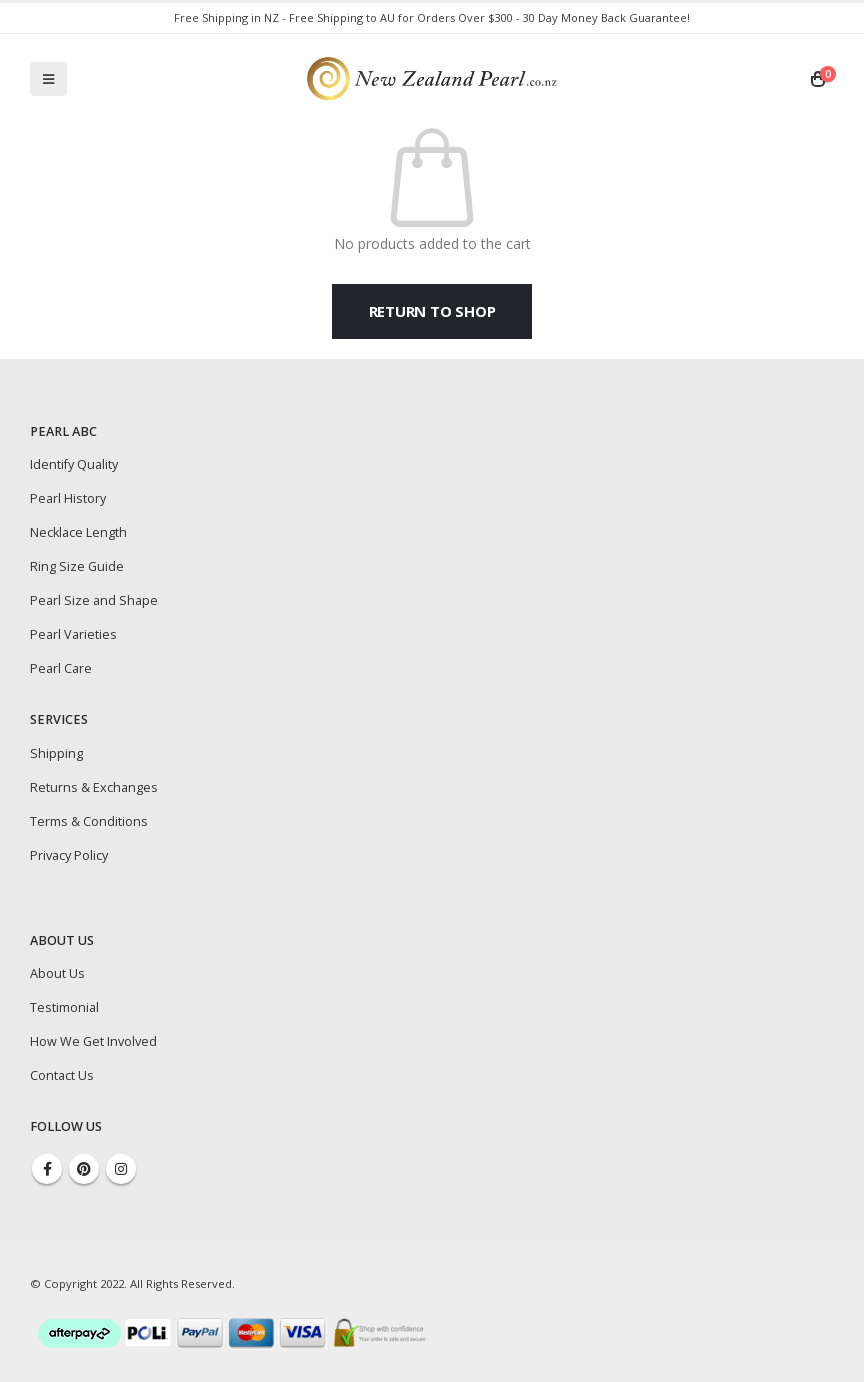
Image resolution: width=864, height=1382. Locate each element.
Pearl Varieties (73, 634)
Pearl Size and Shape (94, 600)
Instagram (121, 1169)
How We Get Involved (93, 1041)
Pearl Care (61, 668)
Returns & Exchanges (94, 787)
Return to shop (432, 311)
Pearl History (68, 498)
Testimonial (64, 1007)
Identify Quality (74, 464)
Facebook (47, 1169)
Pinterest (84, 1169)
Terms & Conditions (89, 821)
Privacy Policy (69, 855)
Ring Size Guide (77, 566)
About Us (57, 973)
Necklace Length (78, 532)
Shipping (56, 753)
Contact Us (62, 1075)
